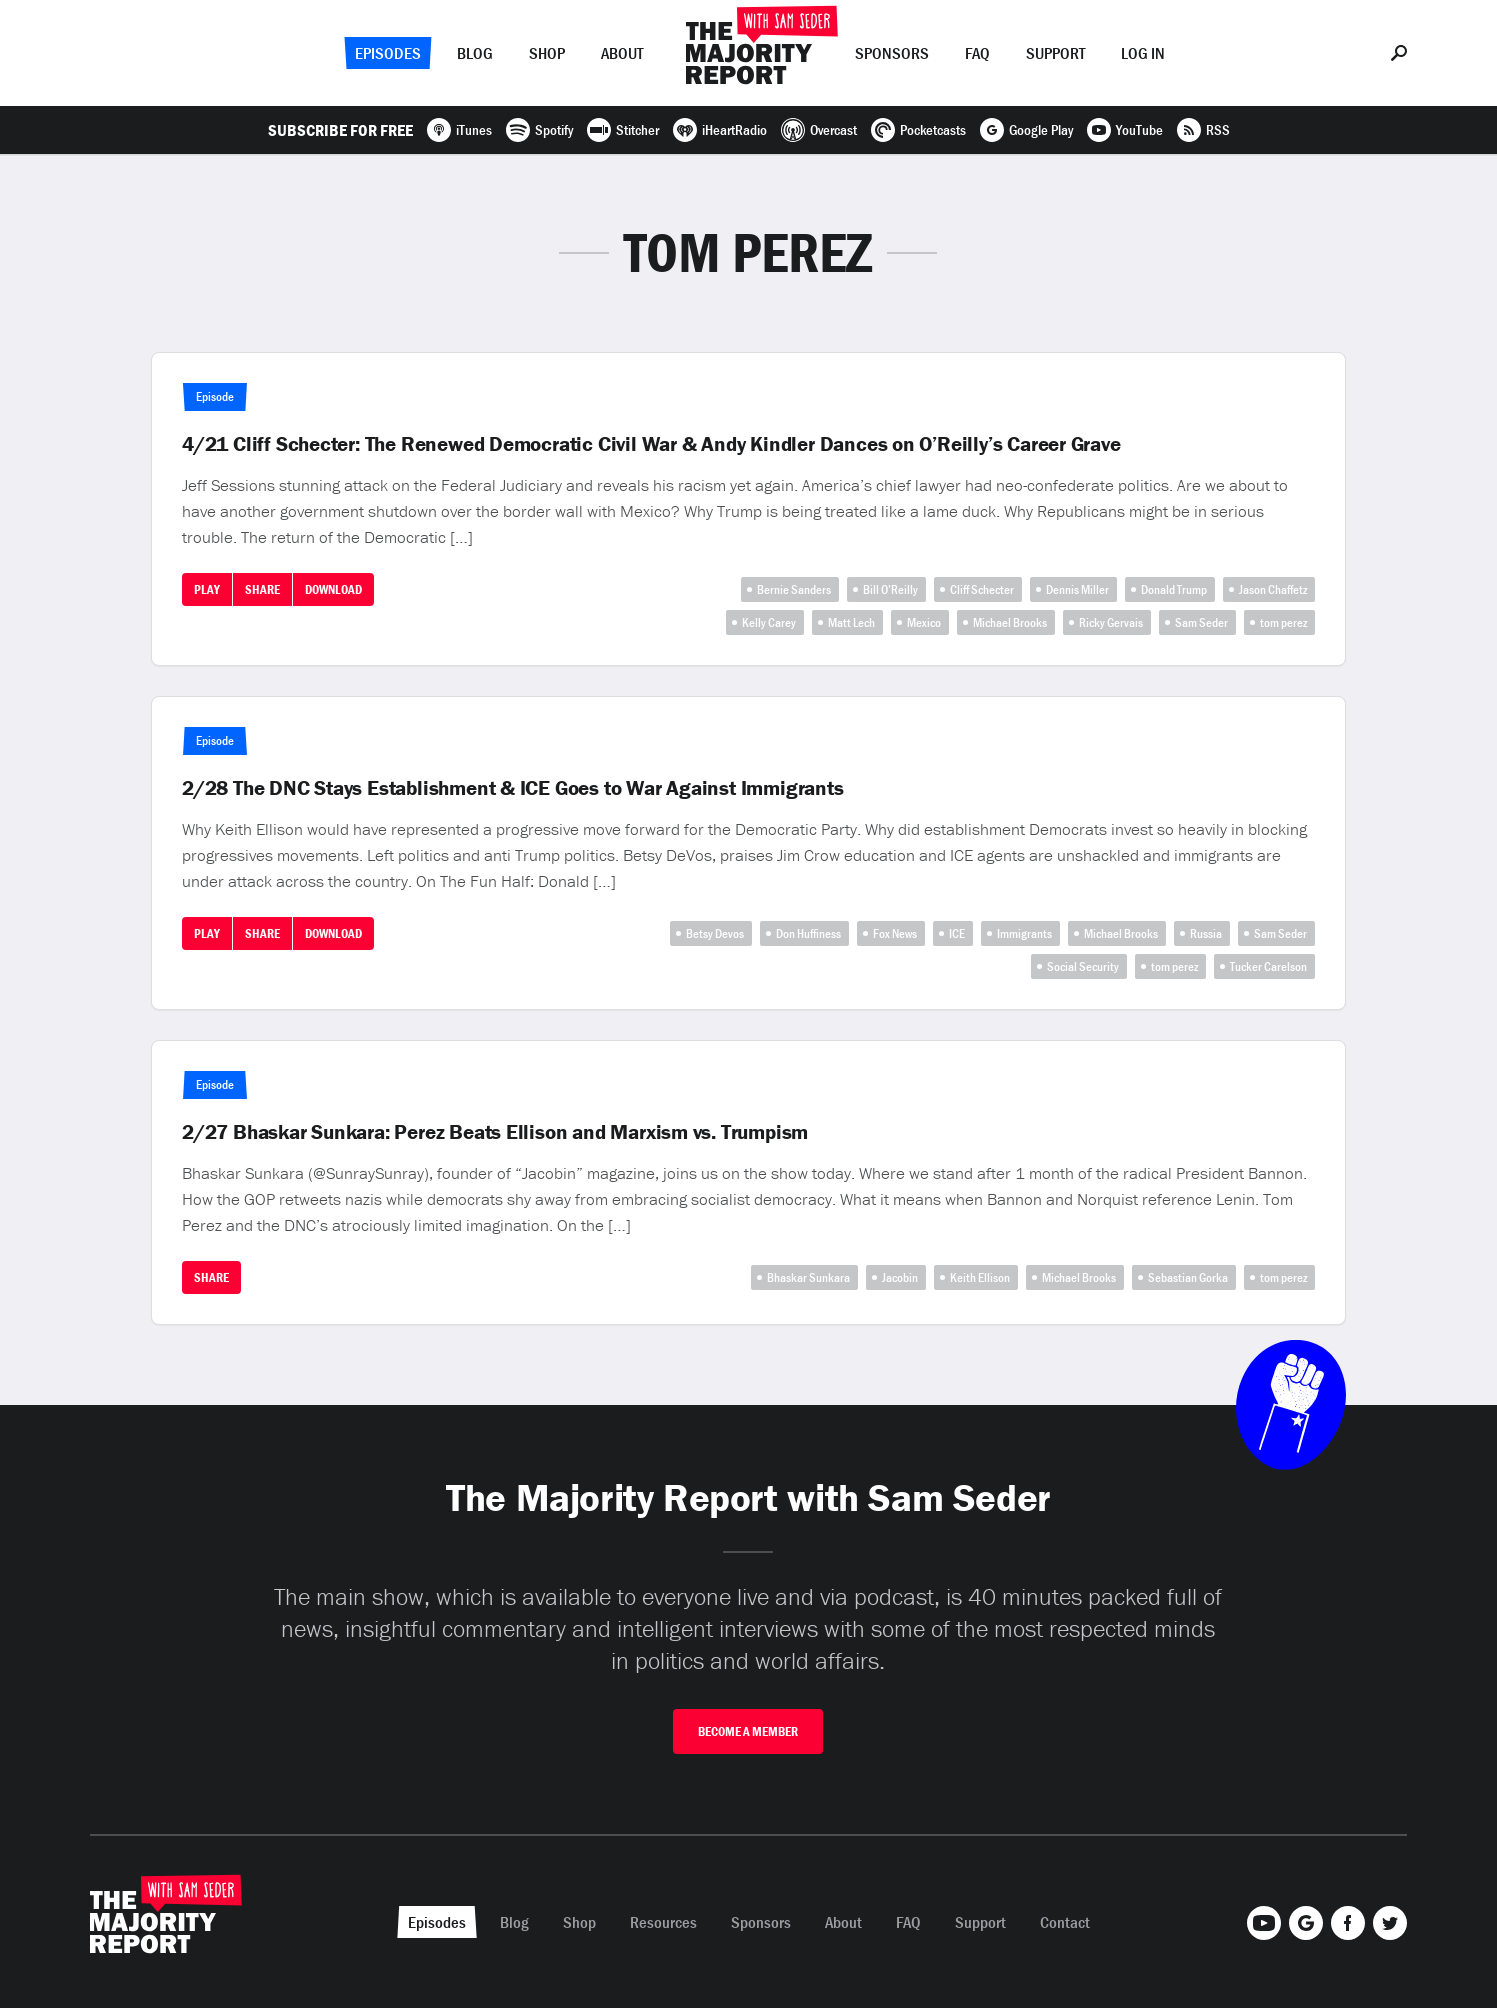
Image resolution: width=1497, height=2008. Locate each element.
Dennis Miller (1077, 589)
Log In (1143, 53)
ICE (957, 933)
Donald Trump (1174, 589)
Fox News (895, 933)
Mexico (924, 622)
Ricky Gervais (1111, 622)
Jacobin (900, 1277)
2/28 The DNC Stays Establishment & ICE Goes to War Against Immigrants (513, 788)
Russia (1206, 933)
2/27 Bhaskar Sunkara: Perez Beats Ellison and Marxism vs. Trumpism (495, 1132)
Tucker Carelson (1268, 966)
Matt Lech (851, 622)
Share (262, 589)
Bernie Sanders (794, 589)
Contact (1065, 1922)
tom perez (1283, 622)
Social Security (1083, 966)
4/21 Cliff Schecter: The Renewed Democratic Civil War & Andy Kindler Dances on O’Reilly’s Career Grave (651, 444)
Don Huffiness (808, 933)
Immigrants (1024, 933)
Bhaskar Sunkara (808, 1277)
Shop (547, 53)
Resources (663, 1922)
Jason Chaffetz (1273, 589)
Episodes (388, 53)
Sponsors (892, 53)
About (622, 53)
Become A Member (748, 1731)
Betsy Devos (715, 933)
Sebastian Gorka (1188, 1277)
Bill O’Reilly (890, 589)
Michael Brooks (1010, 622)
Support (1055, 53)
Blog (475, 53)
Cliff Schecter (982, 589)
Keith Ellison (980, 1277)
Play (207, 589)
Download (333, 589)
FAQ (977, 53)
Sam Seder (1201, 622)
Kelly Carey (769, 622)
